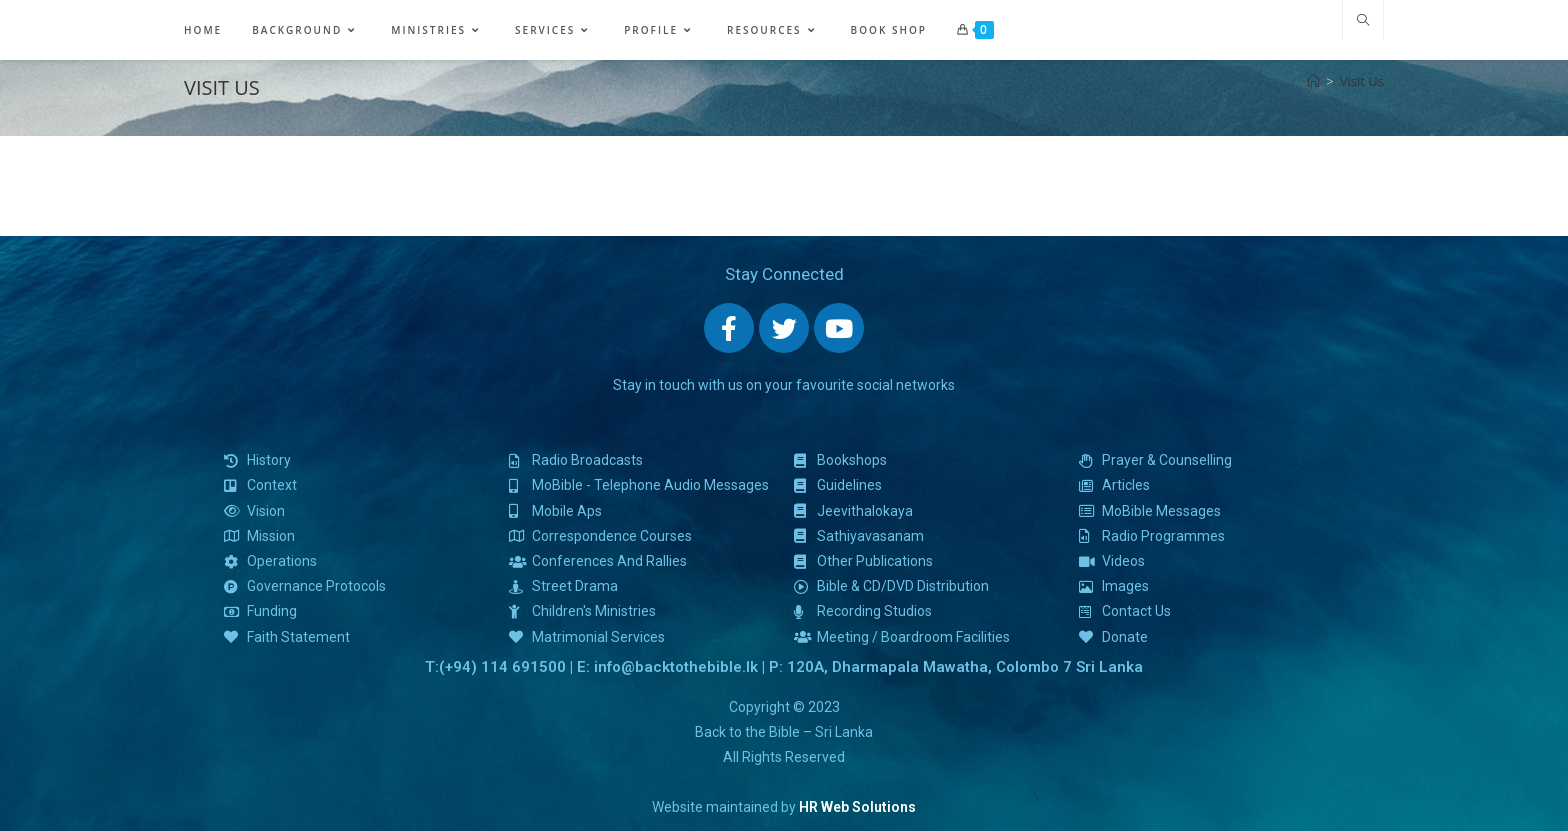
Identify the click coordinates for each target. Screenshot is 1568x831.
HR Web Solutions (857, 807)
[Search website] (1363, 21)
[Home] (1313, 81)
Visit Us (1362, 81)
